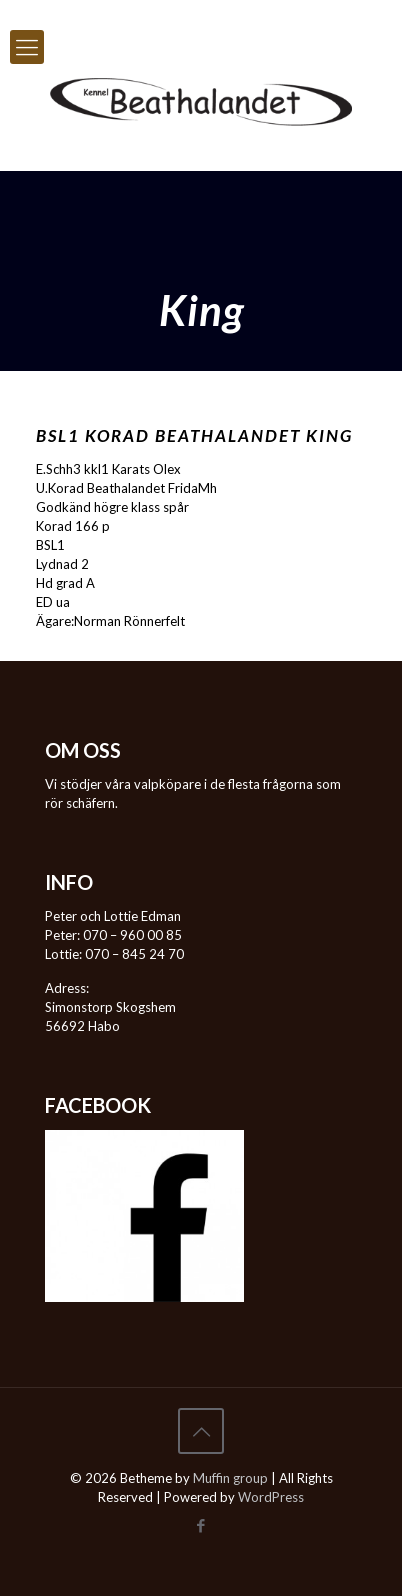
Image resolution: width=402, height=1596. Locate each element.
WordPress (271, 1497)
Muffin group (230, 1478)
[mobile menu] (27, 47)
